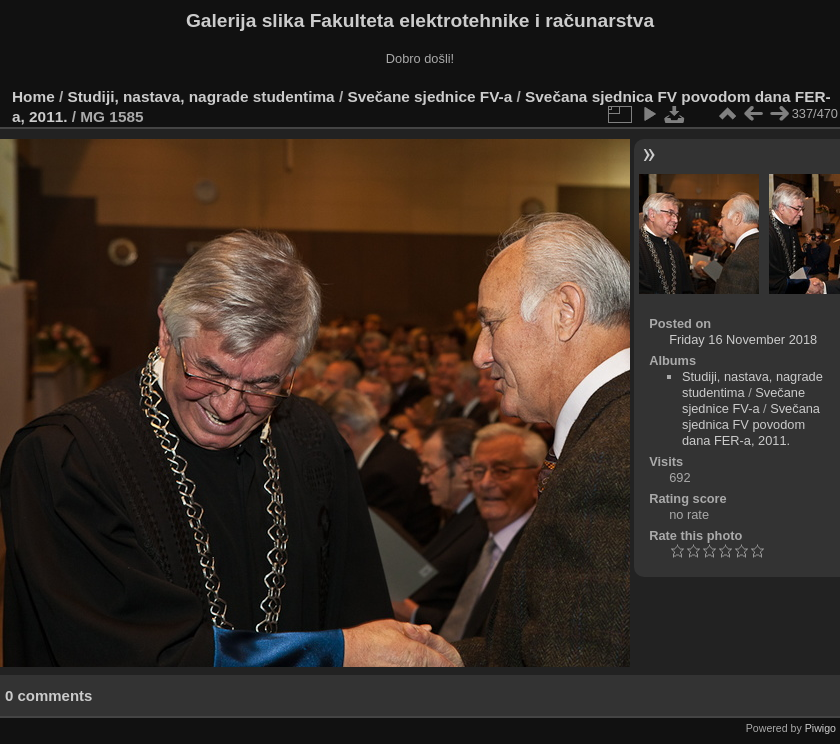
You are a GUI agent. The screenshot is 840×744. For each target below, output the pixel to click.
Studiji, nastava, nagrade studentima (201, 96)
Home (33, 96)
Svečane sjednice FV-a (429, 96)
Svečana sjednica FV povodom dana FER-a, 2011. (751, 424)
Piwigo (820, 728)
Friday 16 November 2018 (743, 339)
